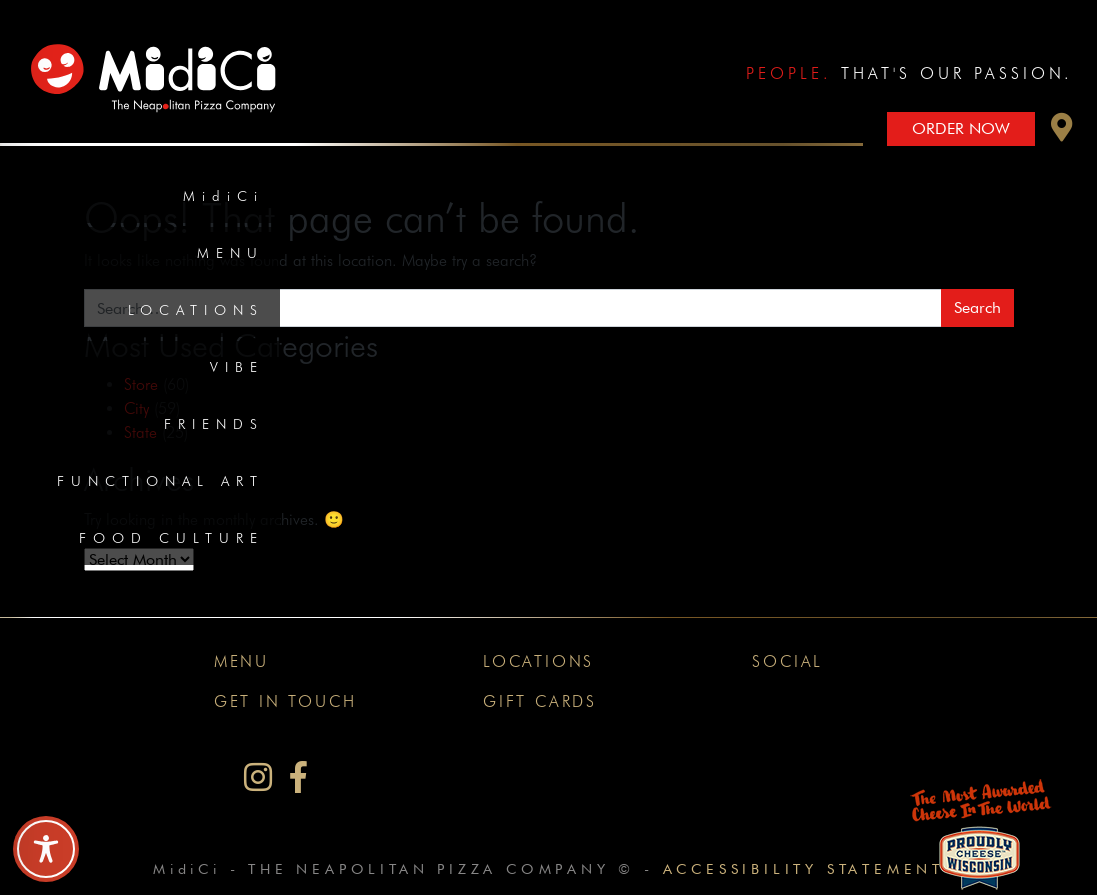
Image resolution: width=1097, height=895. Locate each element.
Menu (230, 253)
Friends (214, 424)
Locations (196, 310)
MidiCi (223, 196)
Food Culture (171, 538)
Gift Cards (540, 701)
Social (787, 661)
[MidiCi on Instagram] (258, 777)
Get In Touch (285, 701)
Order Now (961, 128)
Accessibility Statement (803, 868)
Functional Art (160, 481)
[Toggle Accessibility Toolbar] (46, 849)
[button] (1062, 132)
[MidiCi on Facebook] (298, 777)
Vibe (237, 367)
